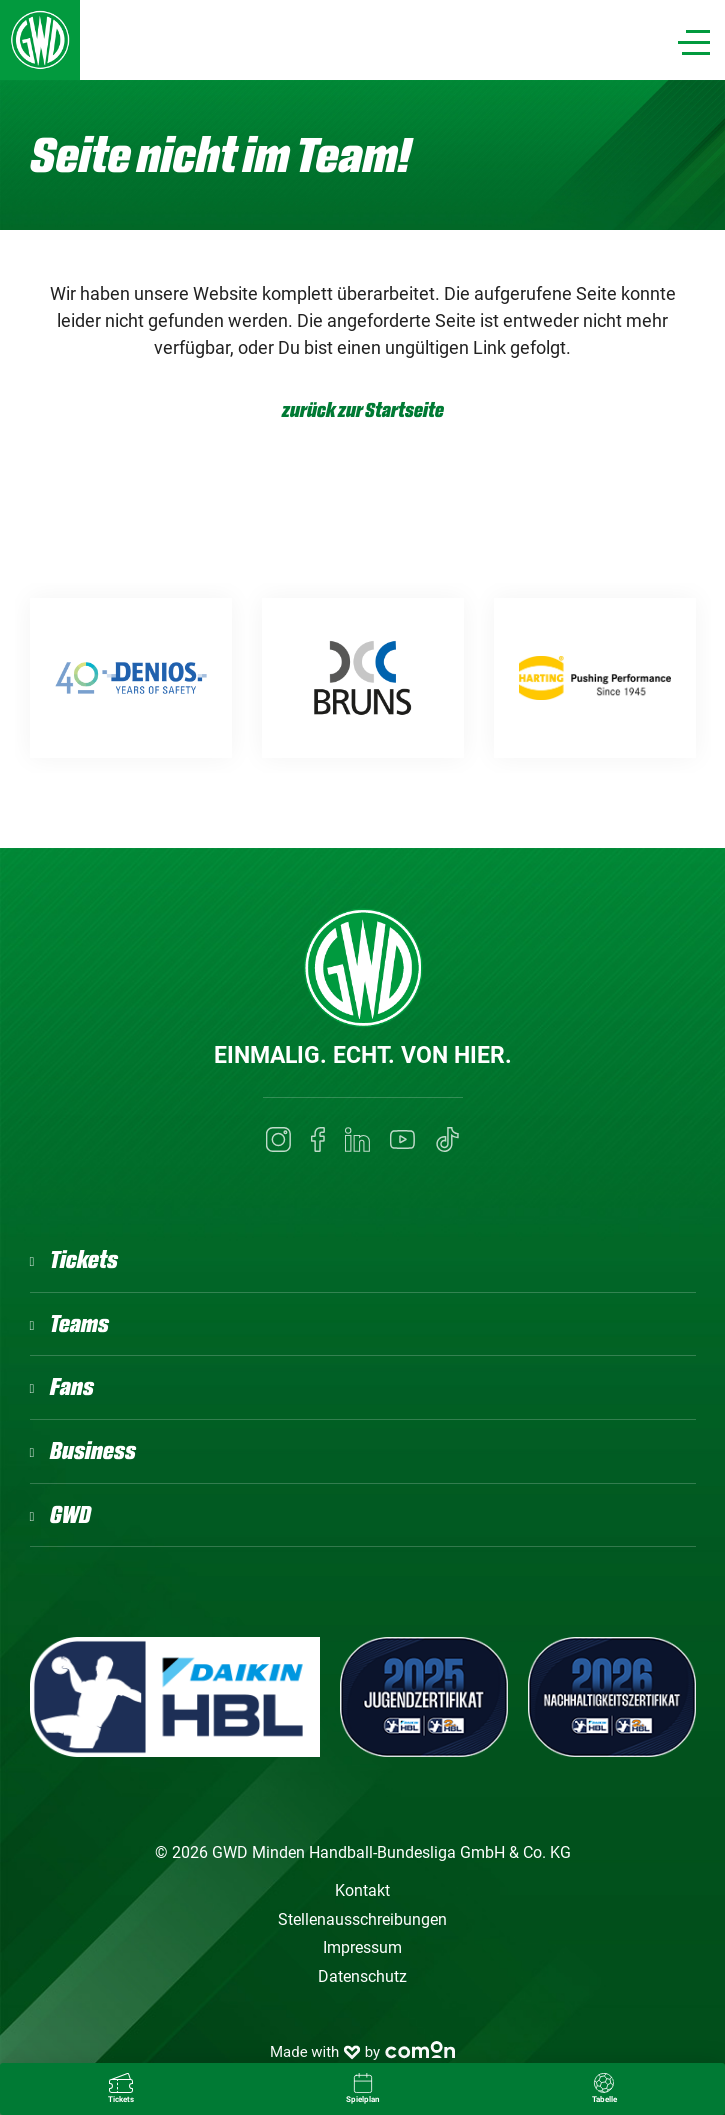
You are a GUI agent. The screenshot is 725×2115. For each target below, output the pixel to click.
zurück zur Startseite (363, 410)
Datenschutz (362, 1976)
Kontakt (362, 1890)
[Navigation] (694, 42)
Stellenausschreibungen (362, 1919)
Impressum (362, 1947)
